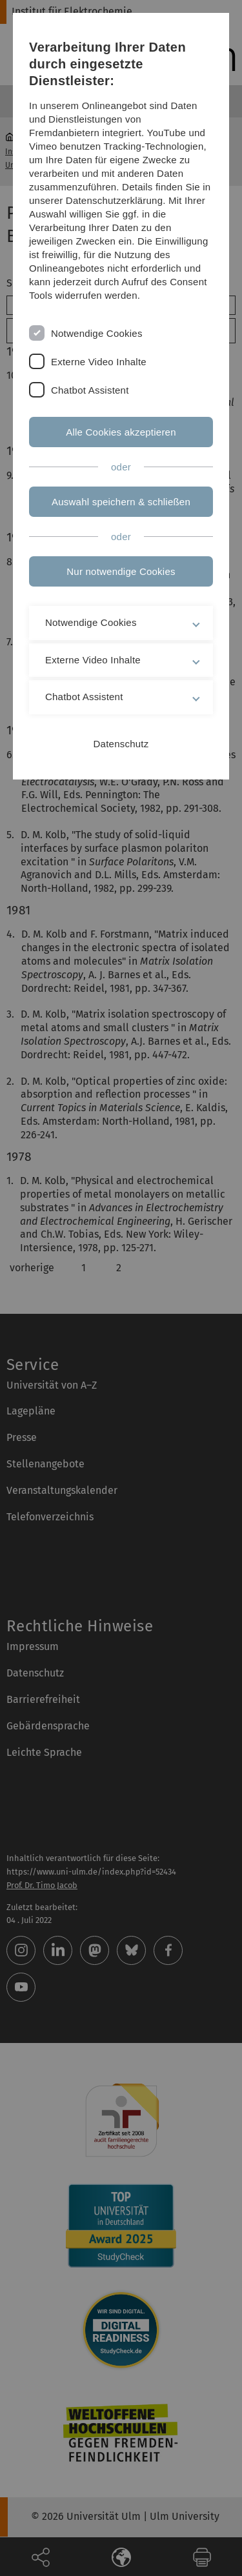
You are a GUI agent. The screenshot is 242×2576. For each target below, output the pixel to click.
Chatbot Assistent (90, 390)
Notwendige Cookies (97, 333)
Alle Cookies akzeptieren (121, 432)
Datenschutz (121, 743)
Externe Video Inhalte (98, 361)
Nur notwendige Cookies (120, 571)
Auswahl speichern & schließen (121, 501)
